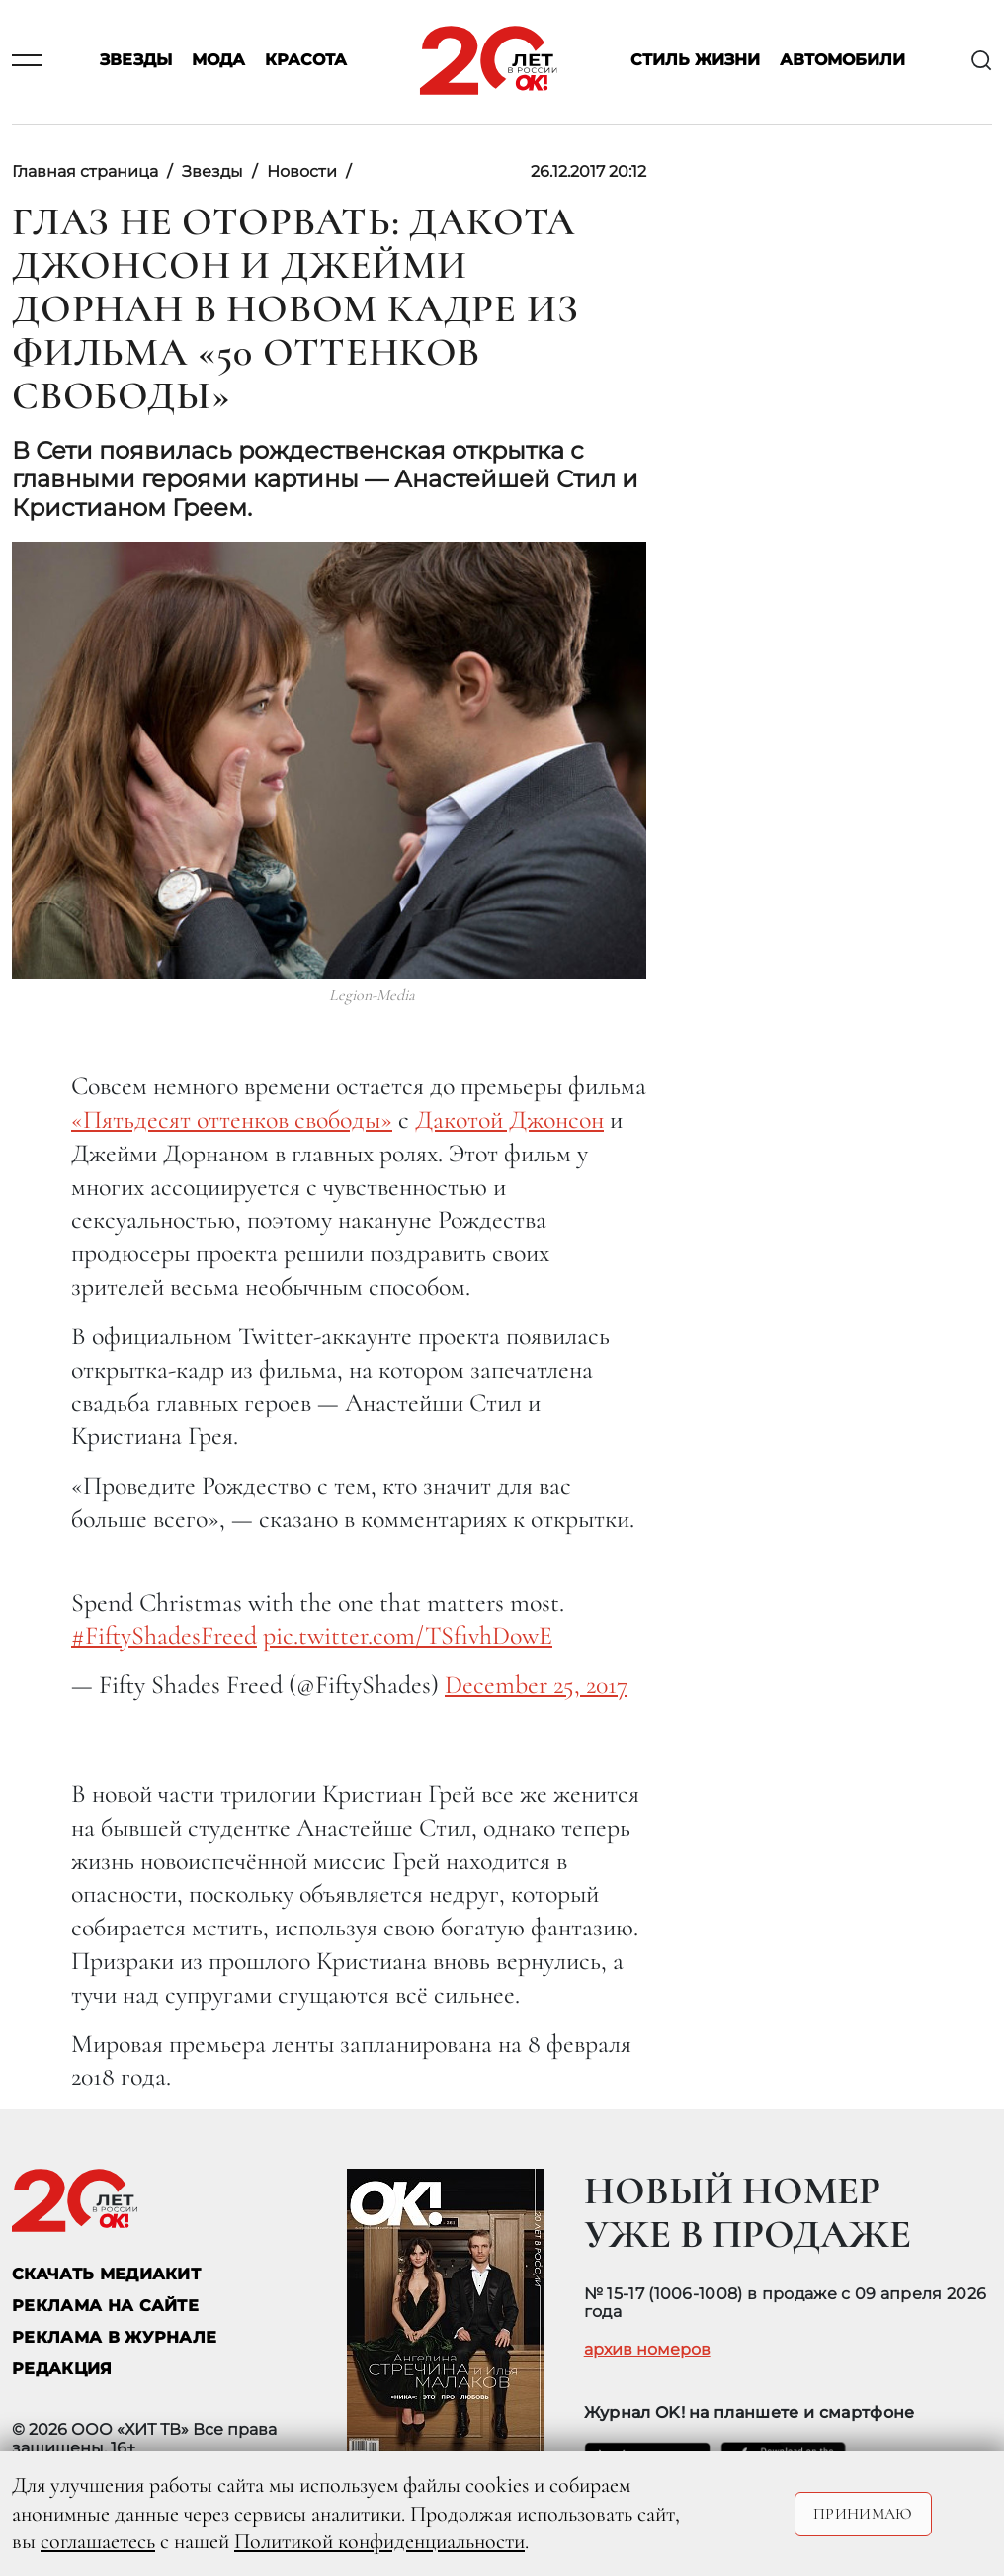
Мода (218, 60)
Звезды (136, 60)
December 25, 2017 (536, 1685)
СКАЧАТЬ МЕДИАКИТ (106, 2274)
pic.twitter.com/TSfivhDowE (407, 1635)
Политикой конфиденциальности (379, 2541)
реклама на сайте (105, 2305)
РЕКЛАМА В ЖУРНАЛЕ (114, 2337)
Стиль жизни (695, 60)
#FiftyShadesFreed (164, 1635)
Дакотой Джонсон (509, 1119)
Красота (306, 60)
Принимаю (863, 2514)
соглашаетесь (98, 2541)
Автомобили (842, 60)
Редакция (62, 2369)
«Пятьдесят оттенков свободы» (231, 1119)
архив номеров (647, 2350)
